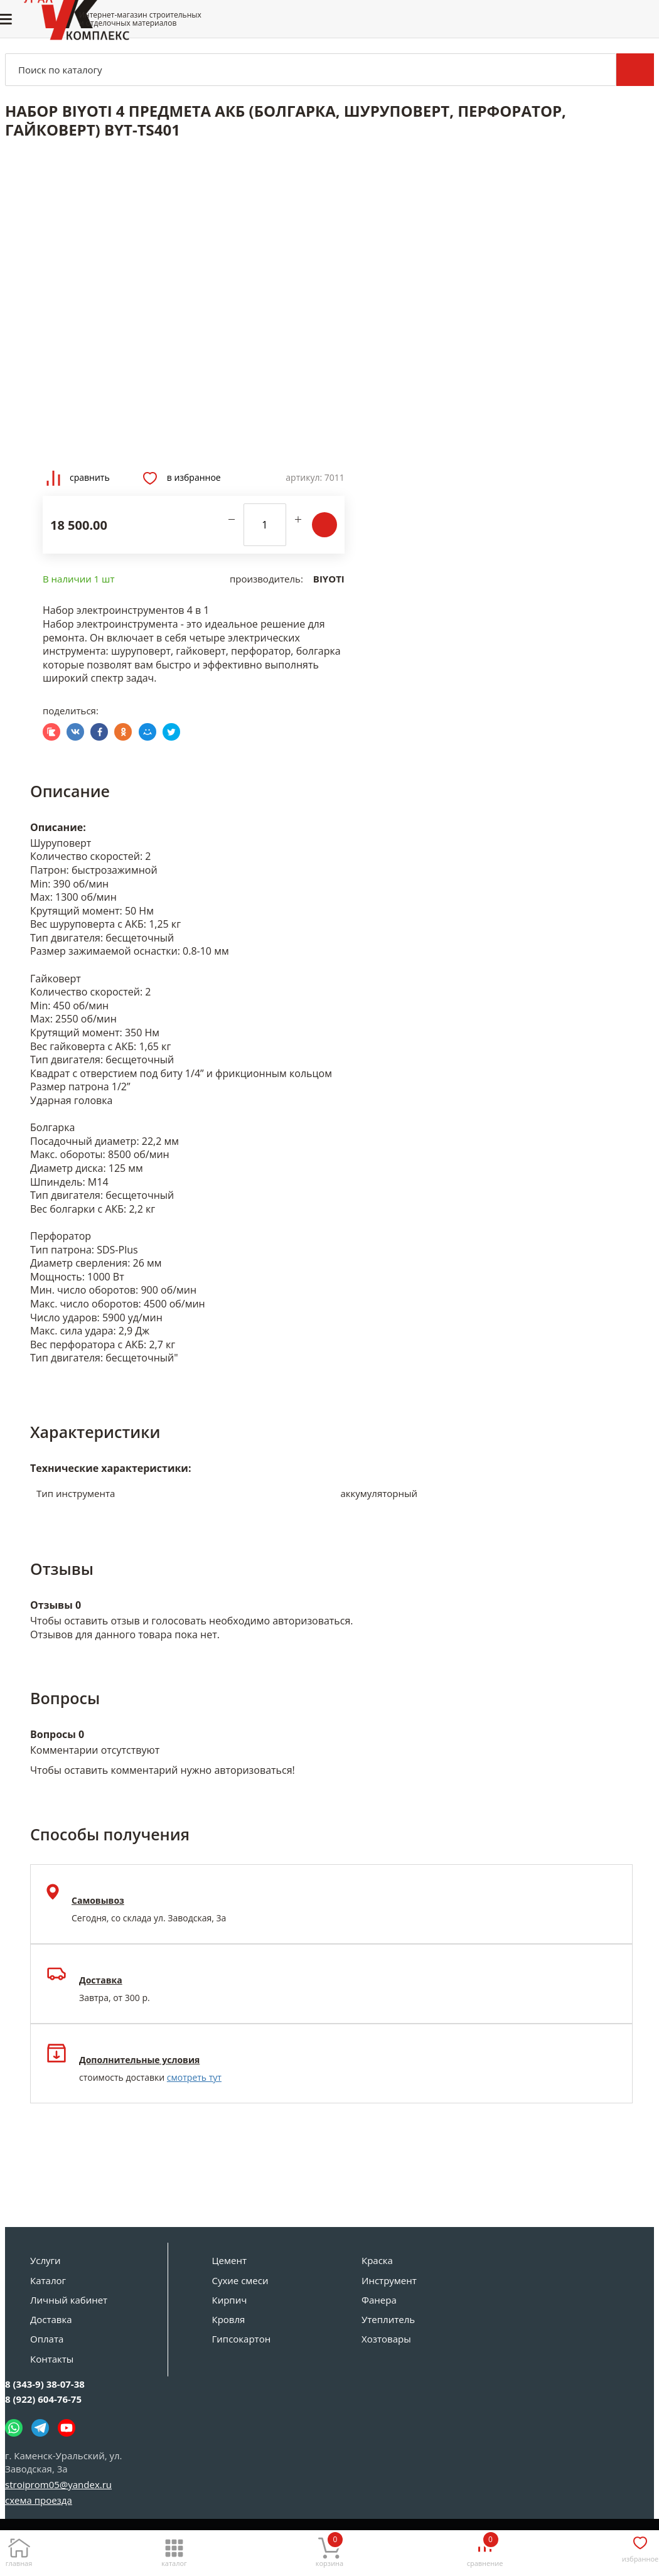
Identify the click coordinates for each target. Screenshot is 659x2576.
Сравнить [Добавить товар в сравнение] (78, 478)
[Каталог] (174, 2549)
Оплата (46, 2338)
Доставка (51, 2319)
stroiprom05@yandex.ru (58, 2484)
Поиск (635, 69)
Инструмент (389, 2280)
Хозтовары (386, 2338)
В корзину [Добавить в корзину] (324, 524)
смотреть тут (194, 2077)
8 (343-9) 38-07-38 (45, 2384)
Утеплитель (388, 2319)
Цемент (229, 2260)
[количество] (265, 524)
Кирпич (229, 2300)
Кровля (228, 2319)
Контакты (51, 2359)
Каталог (48, 2280)
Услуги (45, 2260)
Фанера (379, 2300)
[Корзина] (329, 2549)
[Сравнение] (485, 2549)
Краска (377, 2260)
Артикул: (304, 477)
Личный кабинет (68, 2300)
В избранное (181, 478)
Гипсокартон (241, 2338)
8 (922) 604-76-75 (43, 2399)
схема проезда (38, 2500)
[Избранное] (640, 2547)
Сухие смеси (240, 2280)
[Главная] (19, 2549)
